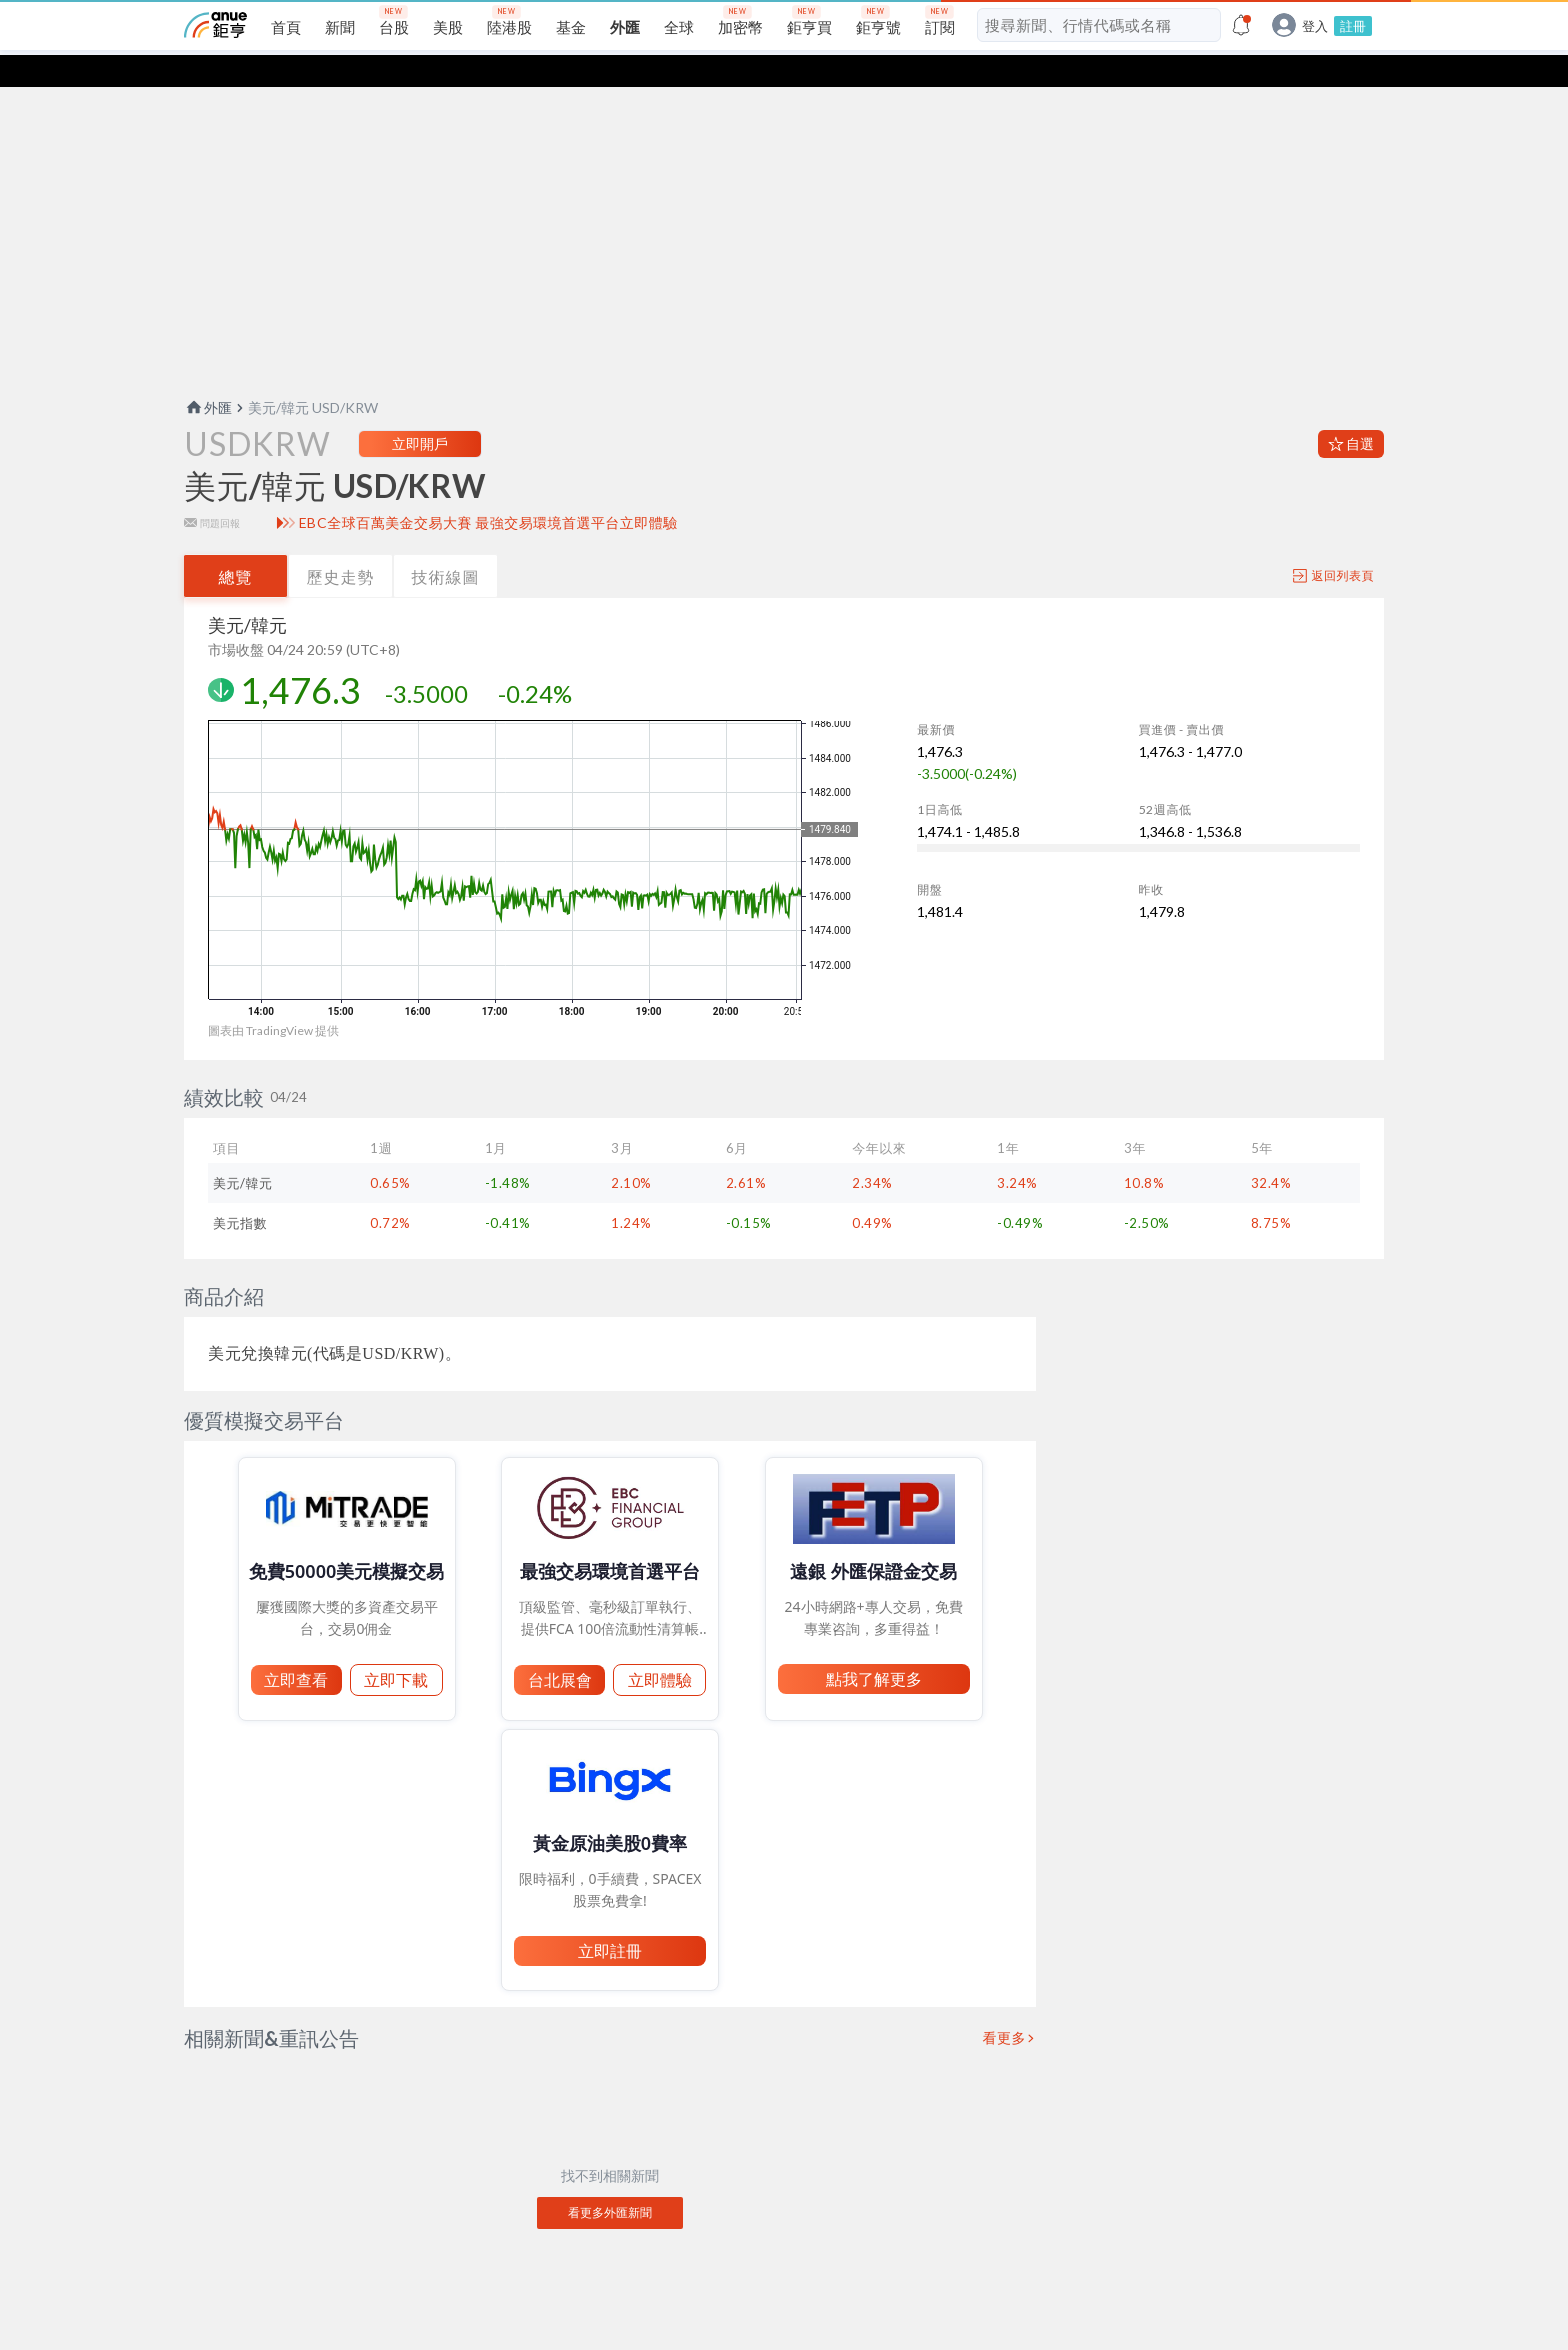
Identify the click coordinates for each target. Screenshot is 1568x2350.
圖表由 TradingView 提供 (273, 998)
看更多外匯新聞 (610, 2180)
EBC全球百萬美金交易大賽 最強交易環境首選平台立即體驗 (488, 491)
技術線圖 (446, 544)
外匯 (208, 375)
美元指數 (240, 1191)
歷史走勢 (341, 544)
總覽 (236, 544)
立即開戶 (420, 411)
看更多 (1005, 2006)
